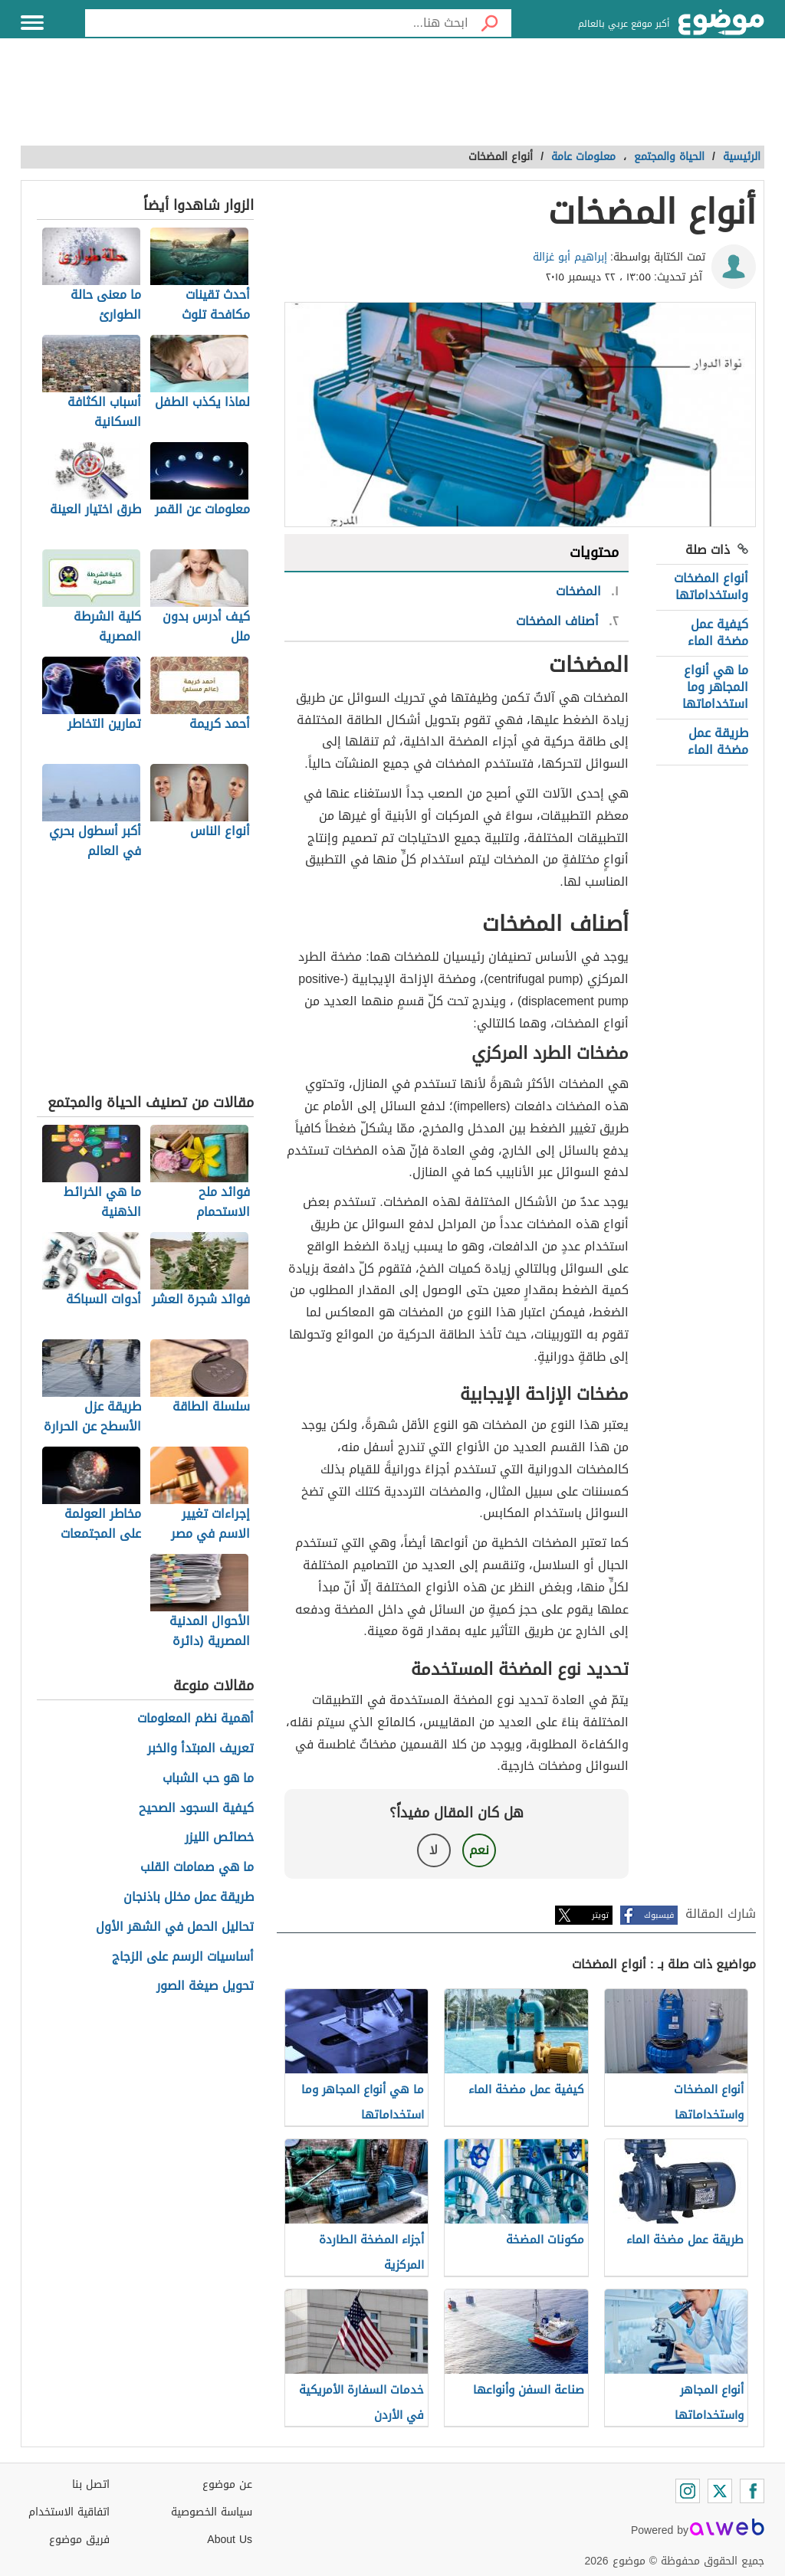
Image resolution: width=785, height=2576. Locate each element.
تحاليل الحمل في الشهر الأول (175, 1927)
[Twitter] (720, 2491)
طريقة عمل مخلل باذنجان (188, 1897)
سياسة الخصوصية (211, 2512)
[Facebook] (752, 2491)
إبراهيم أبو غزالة (570, 257)
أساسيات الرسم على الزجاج (183, 1957)
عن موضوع (227, 2484)
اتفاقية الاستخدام (69, 2512)
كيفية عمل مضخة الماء (718, 632)
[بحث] (489, 23)
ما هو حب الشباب (208, 1779)
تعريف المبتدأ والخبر (200, 1749)
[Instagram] (687, 2491)
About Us (229, 2539)
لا (433, 1850)
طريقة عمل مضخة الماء (718, 741)
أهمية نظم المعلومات (195, 1719)
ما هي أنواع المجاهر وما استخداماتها (715, 687)
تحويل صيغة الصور (205, 1986)
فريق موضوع (79, 2539)
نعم (479, 1850)
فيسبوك (659, 1915)
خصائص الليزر (219, 1838)
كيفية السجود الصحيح (196, 1809)
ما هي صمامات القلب (197, 1868)
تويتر (600, 1915)
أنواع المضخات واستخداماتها (711, 586)
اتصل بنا (91, 2484)
